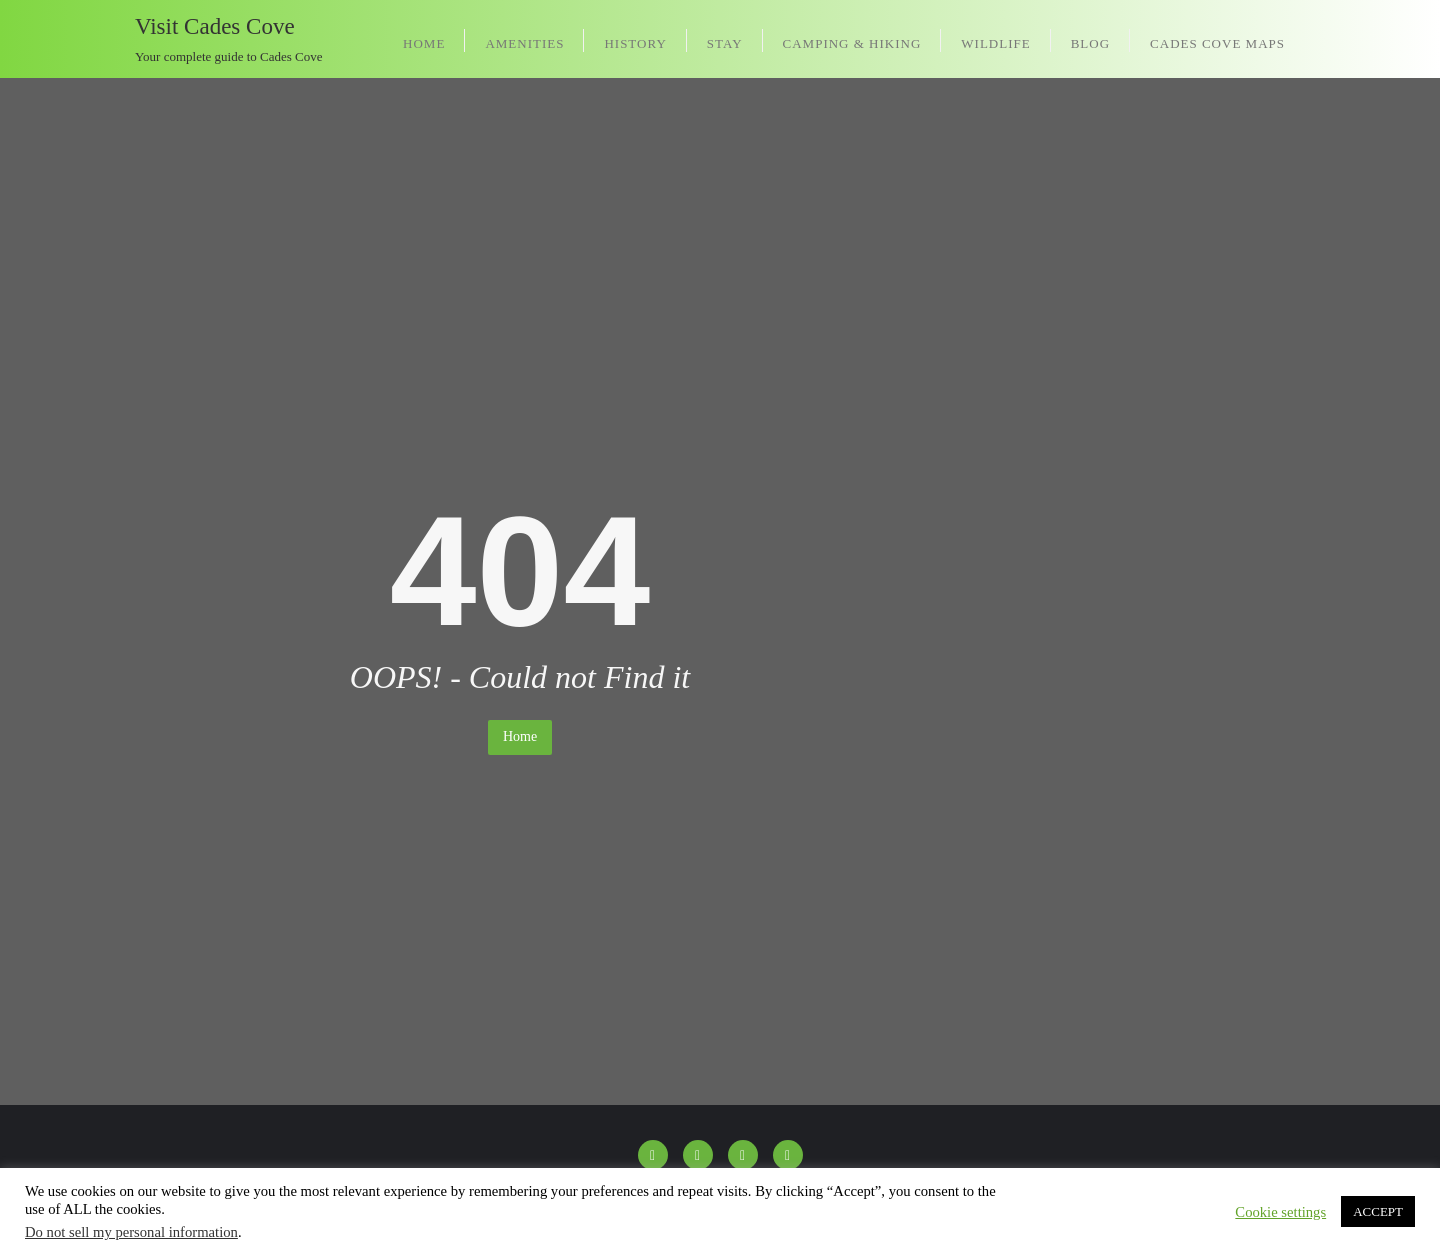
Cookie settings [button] (1280, 1212)
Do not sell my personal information (131, 1232)
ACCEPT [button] (1378, 1211)
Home (520, 736)
